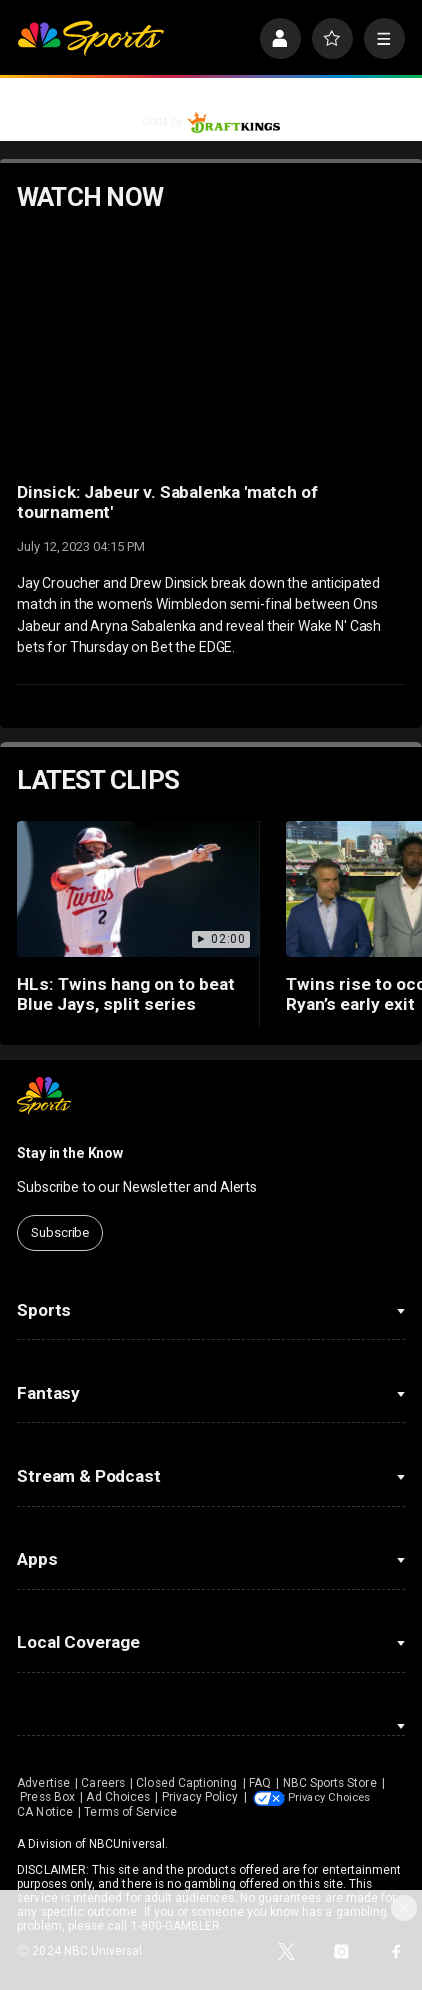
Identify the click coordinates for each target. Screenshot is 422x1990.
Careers (102, 1783)
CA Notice (201, 1811)
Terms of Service (286, 1811)
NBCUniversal (127, 1844)
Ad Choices (118, 1797)
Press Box (47, 1797)
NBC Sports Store (330, 1783)
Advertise (43, 1783)
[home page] (90, 38)
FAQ (260, 1783)
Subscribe (60, 1232)
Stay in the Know (70, 1153)
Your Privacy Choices (111, 1811)
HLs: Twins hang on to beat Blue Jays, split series (126, 994)
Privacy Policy (200, 1797)
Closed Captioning (186, 1783)
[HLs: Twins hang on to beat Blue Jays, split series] (138, 889)
